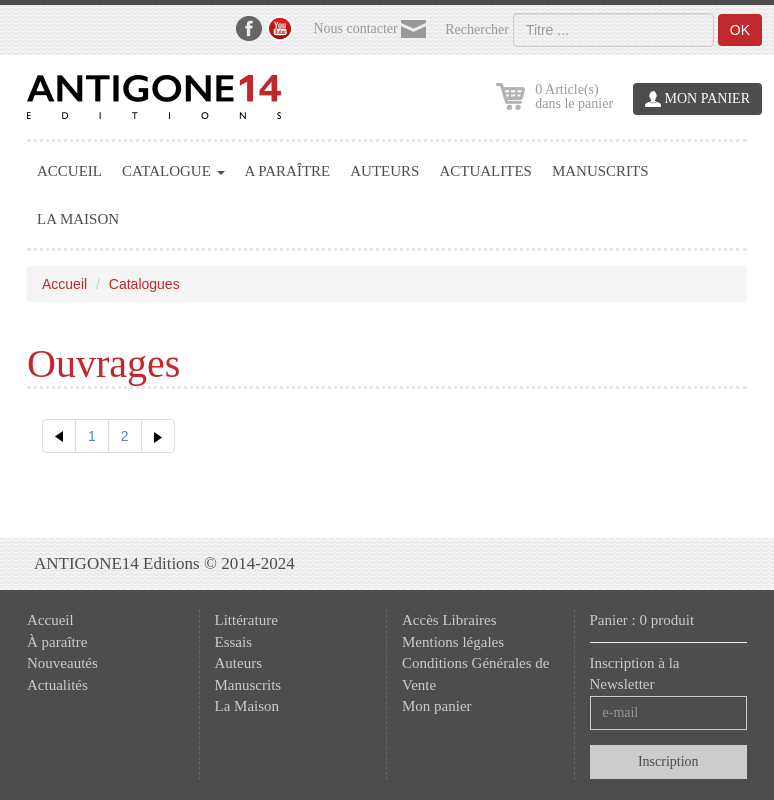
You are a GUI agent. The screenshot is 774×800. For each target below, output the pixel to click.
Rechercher (477, 30)
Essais (234, 642)
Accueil (64, 284)
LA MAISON (78, 219)
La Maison (247, 706)
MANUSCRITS (600, 171)
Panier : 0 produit (642, 620)
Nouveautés (62, 663)
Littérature (246, 620)
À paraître (57, 642)
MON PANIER (697, 99)
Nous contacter (369, 29)
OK (740, 30)
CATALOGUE (173, 171)
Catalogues (144, 284)
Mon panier (437, 706)
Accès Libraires (449, 620)
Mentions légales (453, 642)
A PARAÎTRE (288, 171)
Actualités (57, 685)
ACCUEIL (69, 171)
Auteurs (239, 663)
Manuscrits (248, 685)
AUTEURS (384, 171)
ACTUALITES (485, 171)
